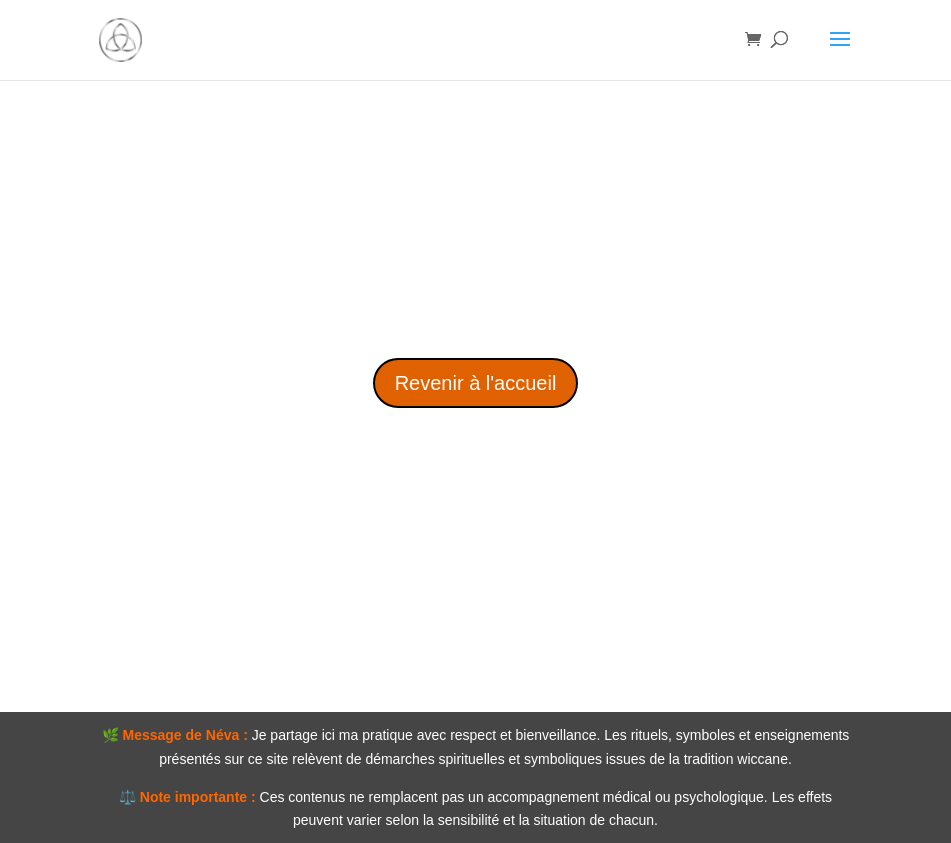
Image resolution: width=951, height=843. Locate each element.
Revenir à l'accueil (476, 383)
